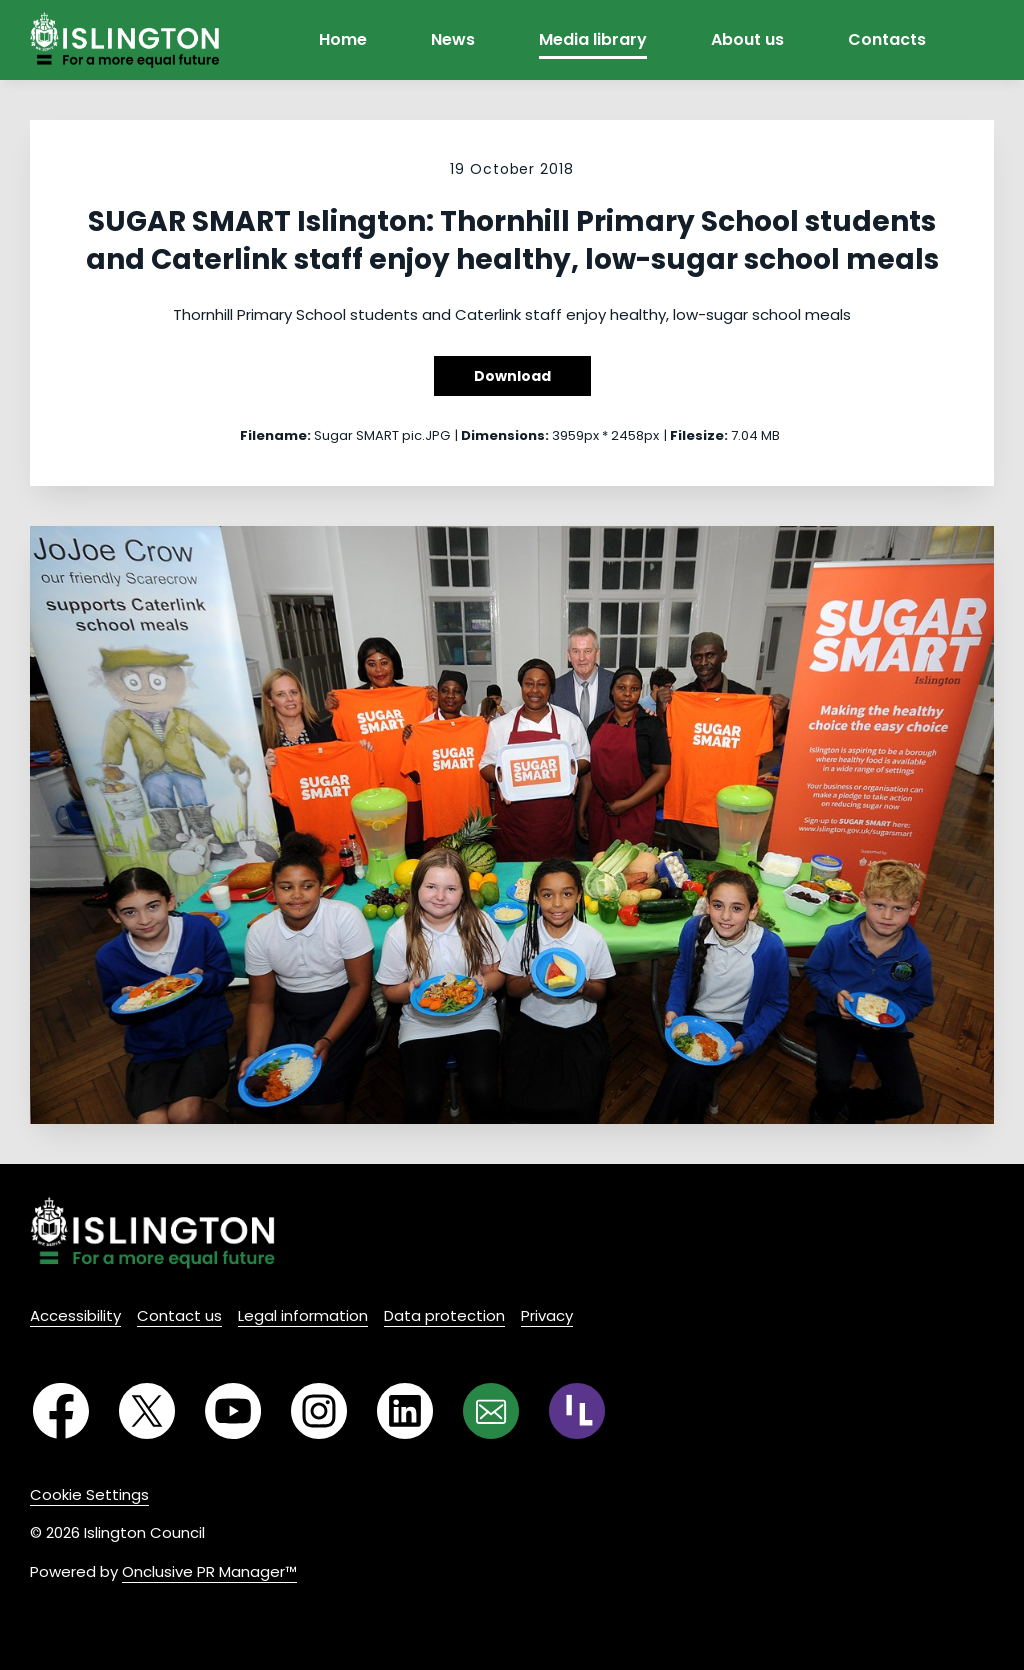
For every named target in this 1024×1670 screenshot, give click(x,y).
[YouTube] (233, 1411)
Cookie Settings (89, 1494)
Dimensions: (505, 435)
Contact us (179, 1315)
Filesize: (699, 435)
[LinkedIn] (405, 1411)
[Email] (491, 1411)
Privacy (547, 1315)
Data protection (444, 1315)
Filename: (275, 435)
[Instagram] (319, 1411)
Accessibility (75, 1315)
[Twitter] (147, 1411)
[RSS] (577, 1411)
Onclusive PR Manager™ (209, 1571)
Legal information (303, 1315)
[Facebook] (61, 1411)
